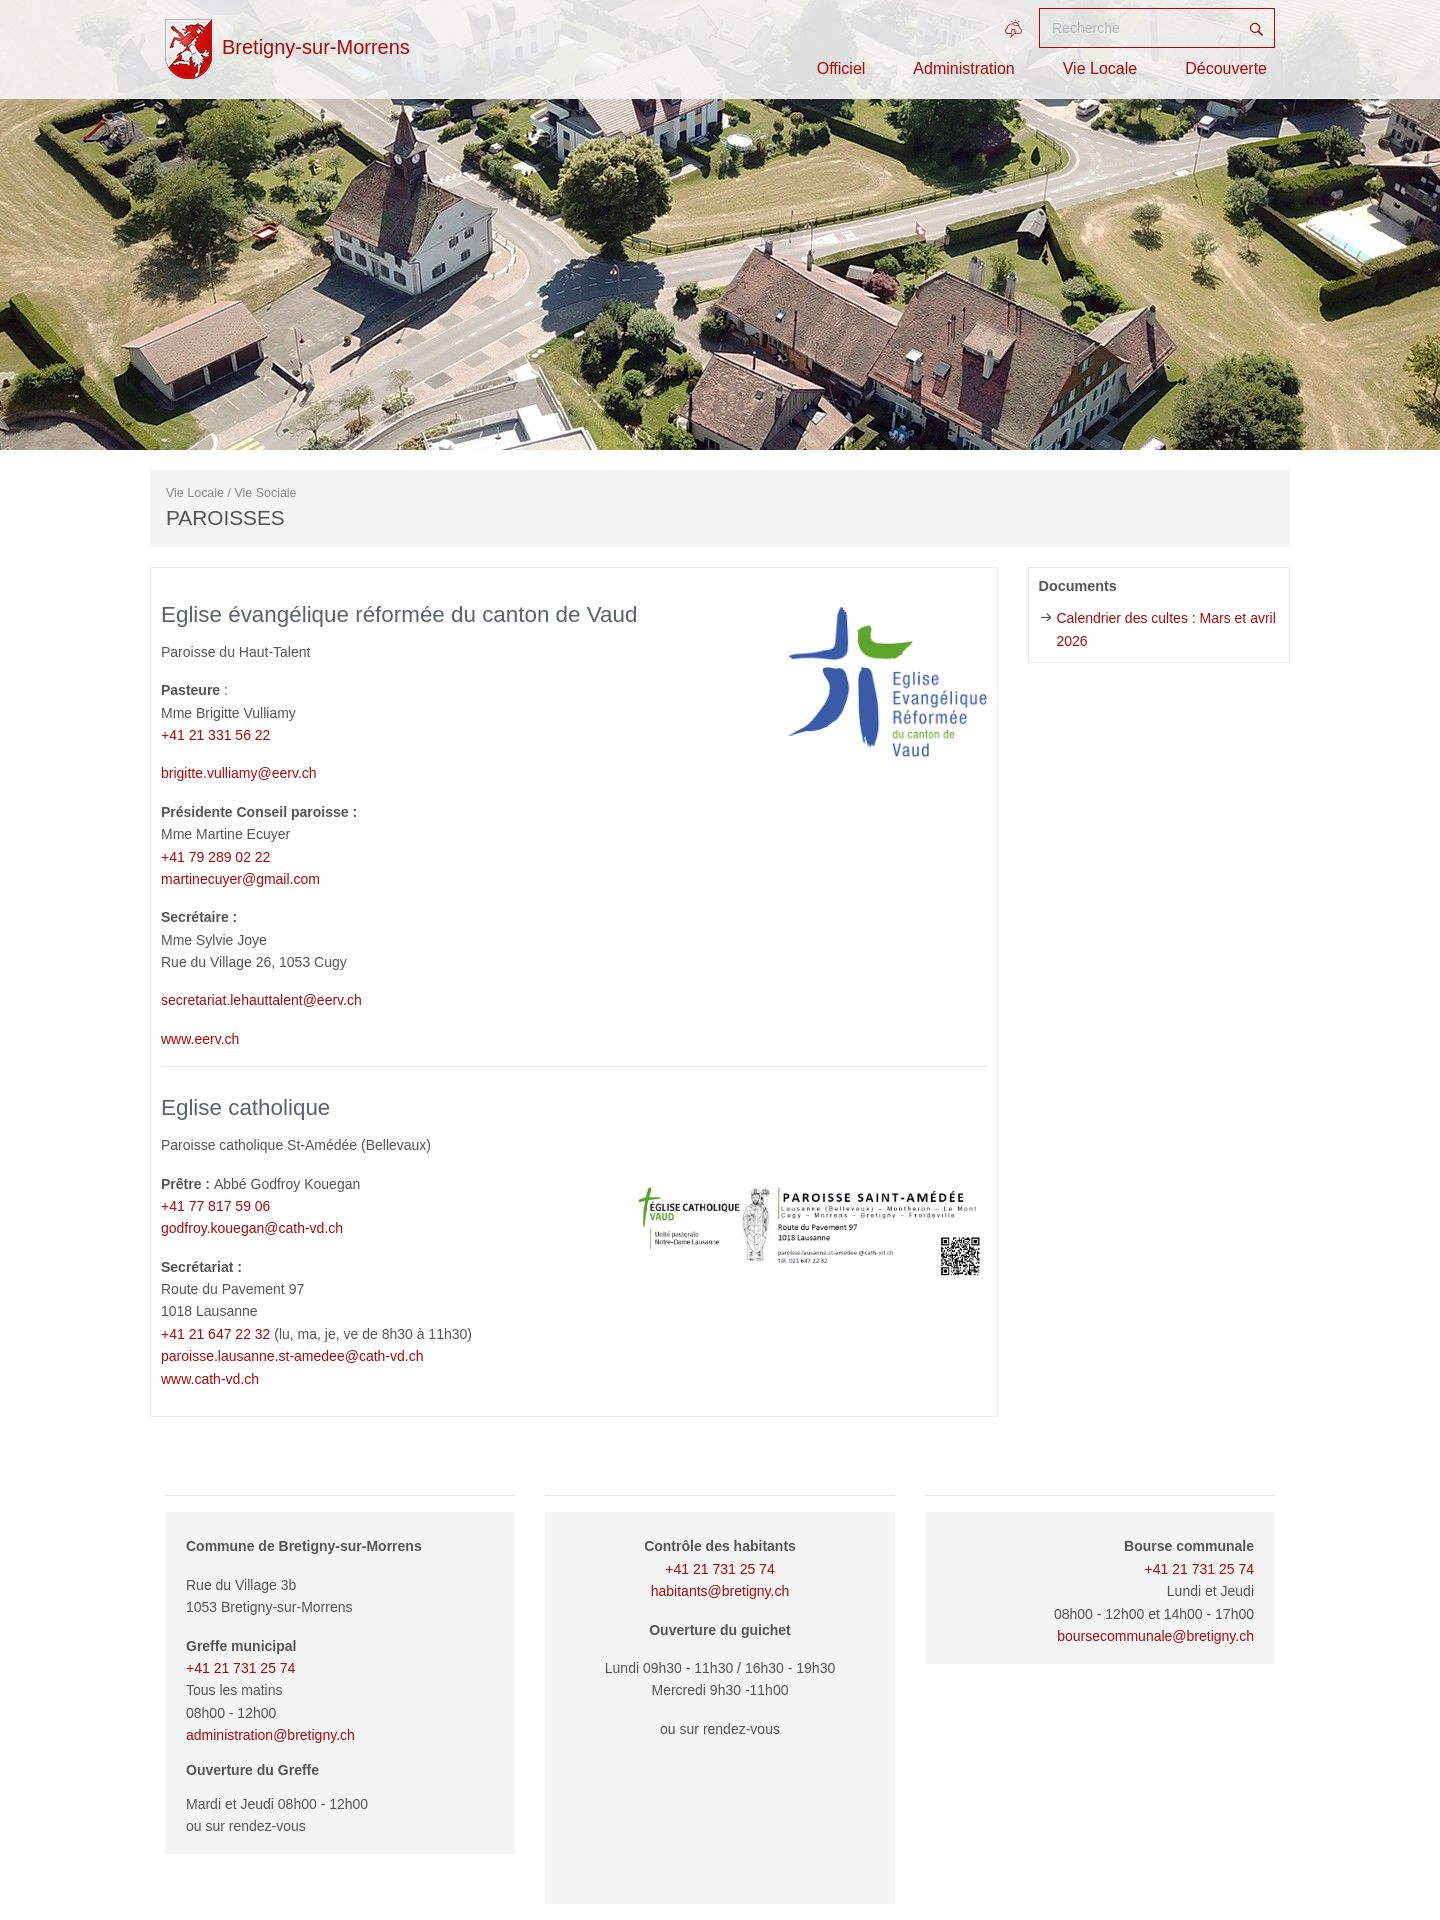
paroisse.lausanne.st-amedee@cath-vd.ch (292, 1356)
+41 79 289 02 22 (215, 857)
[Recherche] (1139, 28)
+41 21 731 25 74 (240, 1668)
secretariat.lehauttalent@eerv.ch (261, 1000)
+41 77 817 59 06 (215, 1206)
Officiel (841, 68)
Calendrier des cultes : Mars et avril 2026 (1165, 629)
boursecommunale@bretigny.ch (1155, 1636)
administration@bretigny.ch (270, 1735)
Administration (963, 68)
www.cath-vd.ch (210, 1379)
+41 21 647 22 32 (215, 1334)
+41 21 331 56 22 (215, 735)
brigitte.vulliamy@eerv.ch (239, 773)
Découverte (1226, 68)
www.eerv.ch (200, 1039)
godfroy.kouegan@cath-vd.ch (252, 1228)
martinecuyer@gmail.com (240, 879)
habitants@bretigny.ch (720, 1591)
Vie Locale (1100, 68)
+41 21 (1168, 1569)
